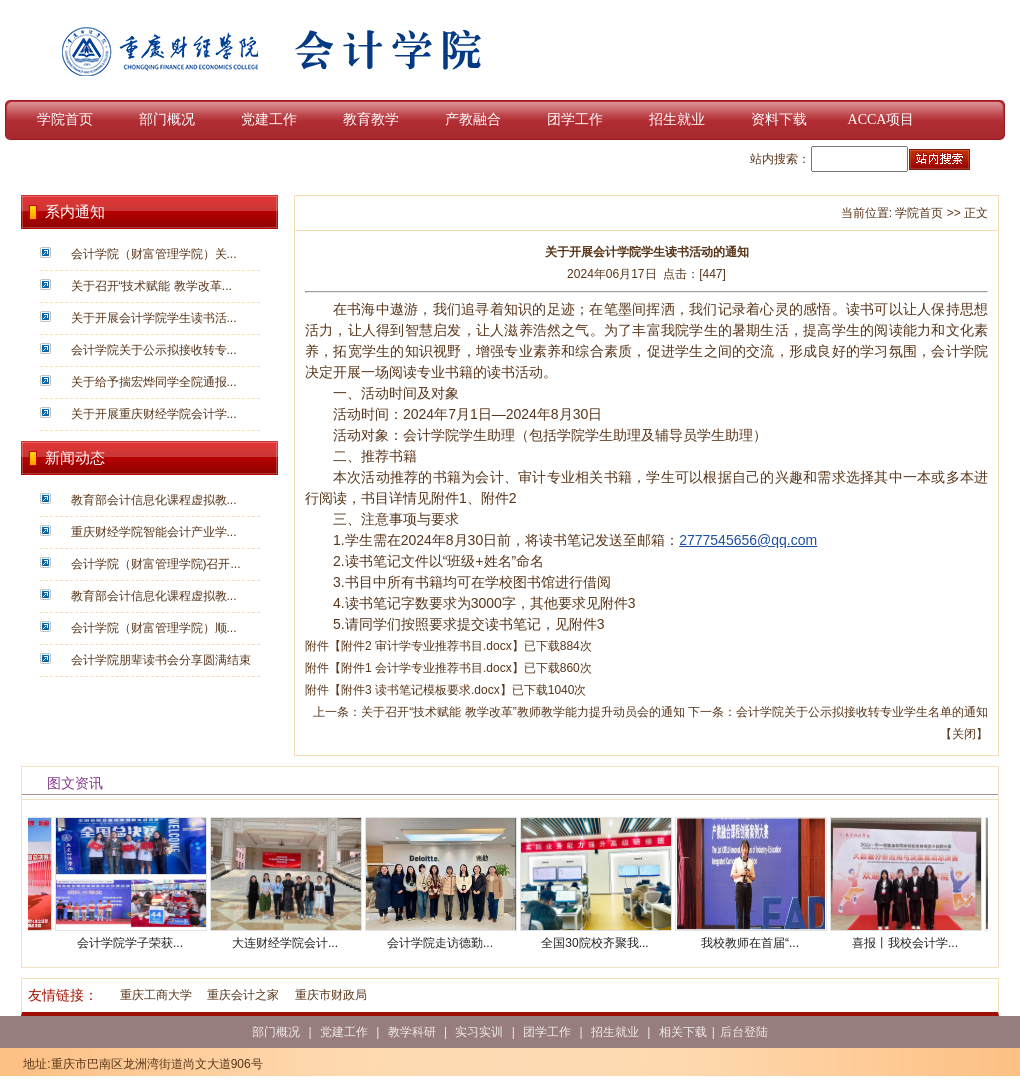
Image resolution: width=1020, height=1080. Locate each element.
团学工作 (575, 119)
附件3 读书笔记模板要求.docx (420, 690)
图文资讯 (75, 783)
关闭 (964, 734)
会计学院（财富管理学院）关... (154, 254)
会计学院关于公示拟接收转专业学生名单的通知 (862, 712)
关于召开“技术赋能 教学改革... (151, 286)
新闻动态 (75, 458)
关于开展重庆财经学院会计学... (154, 414)
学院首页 (65, 119)
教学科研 (412, 1032)
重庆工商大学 (156, 995)
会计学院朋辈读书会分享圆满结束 (161, 660)
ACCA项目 (881, 119)
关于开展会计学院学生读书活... (154, 318)
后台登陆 (744, 1032)
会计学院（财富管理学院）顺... (154, 628)
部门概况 (167, 119)
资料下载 (779, 119)
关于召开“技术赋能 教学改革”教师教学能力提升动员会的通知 (522, 712)
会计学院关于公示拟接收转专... (154, 350)
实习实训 (479, 1032)
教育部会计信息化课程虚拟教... (154, 500)
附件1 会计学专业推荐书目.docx (426, 668)
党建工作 (269, 119)
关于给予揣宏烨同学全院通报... (154, 382)
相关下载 (683, 1032)
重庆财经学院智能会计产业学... (154, 532)
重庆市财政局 (331, 995)
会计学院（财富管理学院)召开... (156, 564)
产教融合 (473, 119)
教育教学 (371, 119)
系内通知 (75, 212)
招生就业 (677, 119)
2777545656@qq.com (748, 540)
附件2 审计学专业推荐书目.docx (426, 646)
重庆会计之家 (243, 995)
